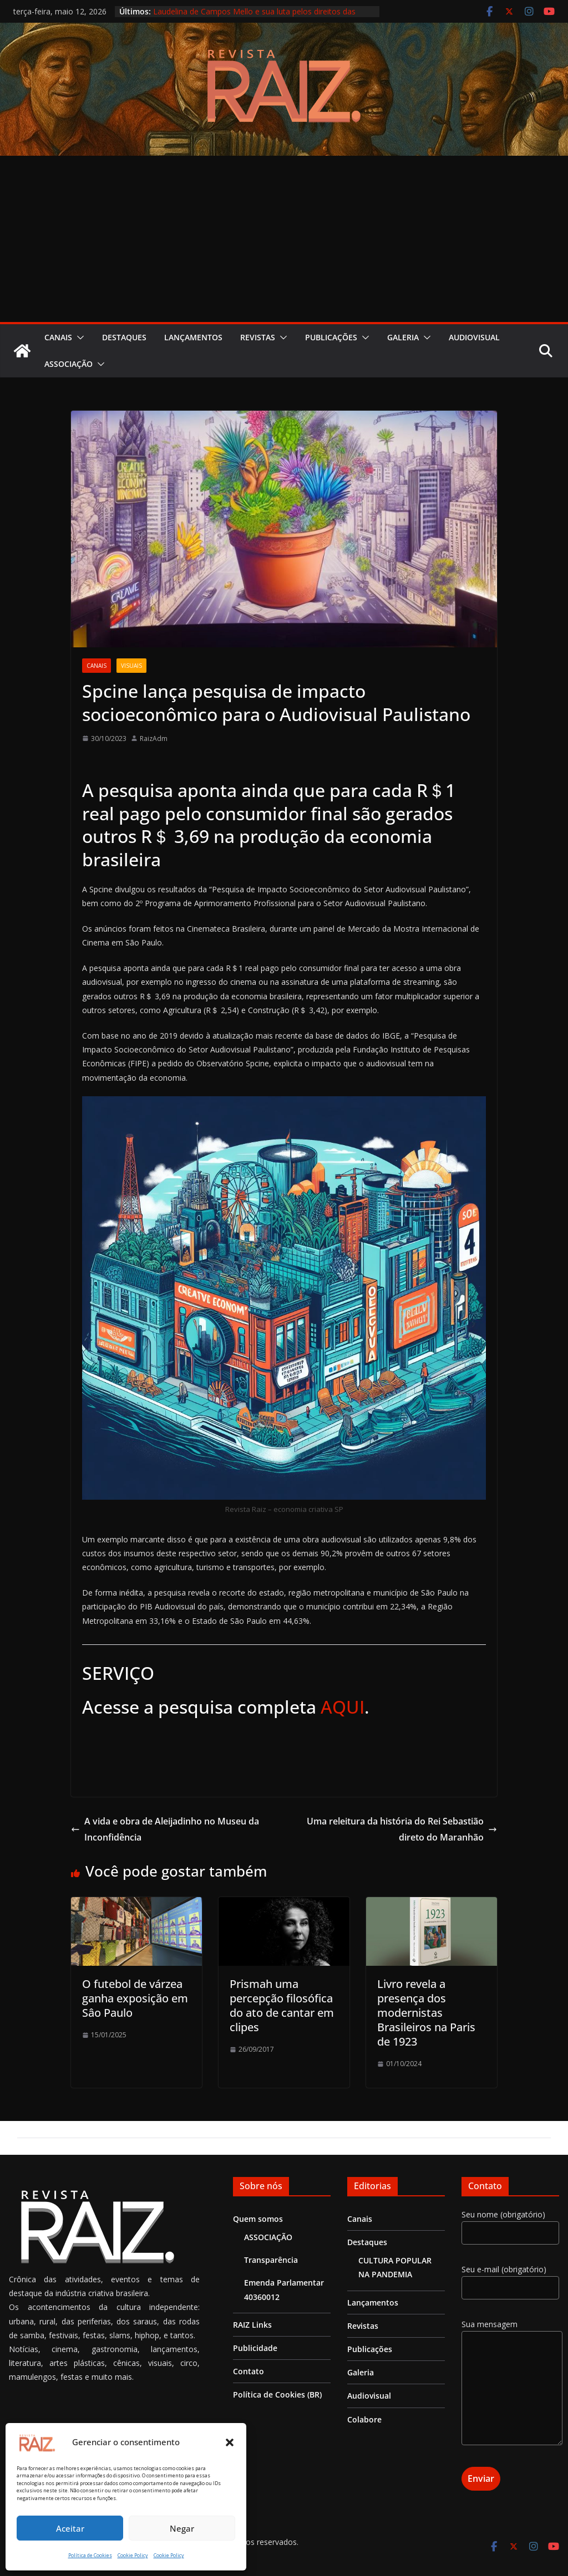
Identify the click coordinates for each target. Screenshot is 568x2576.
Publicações (331, 337)
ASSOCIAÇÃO (68, 364)
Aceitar (70, 2528)
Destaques (124, 337)
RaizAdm (154, 738)
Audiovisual (474, 337)
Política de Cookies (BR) (277, 2394)
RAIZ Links (252, 2324)
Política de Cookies (90, 2555)
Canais (58, 337)
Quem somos (258, 2219)
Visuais (131, 665)
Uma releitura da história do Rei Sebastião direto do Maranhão (402, 1829)
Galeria (403, 337)
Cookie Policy (133, 2555)
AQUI (342, 1707)
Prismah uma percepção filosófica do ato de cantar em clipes (282, 2005)
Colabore (364, 2419)
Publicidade (255, 2348)
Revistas (257, 337)
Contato (248, 2371)
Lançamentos (193, 337)
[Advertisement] (284, 238)
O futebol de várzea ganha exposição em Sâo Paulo (135, 1998)
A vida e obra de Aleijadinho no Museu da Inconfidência (165, 1829)
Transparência (271, 2260)
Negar (182, 2528)
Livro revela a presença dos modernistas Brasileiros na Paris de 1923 (426, 2012)
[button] (229, 2442)
